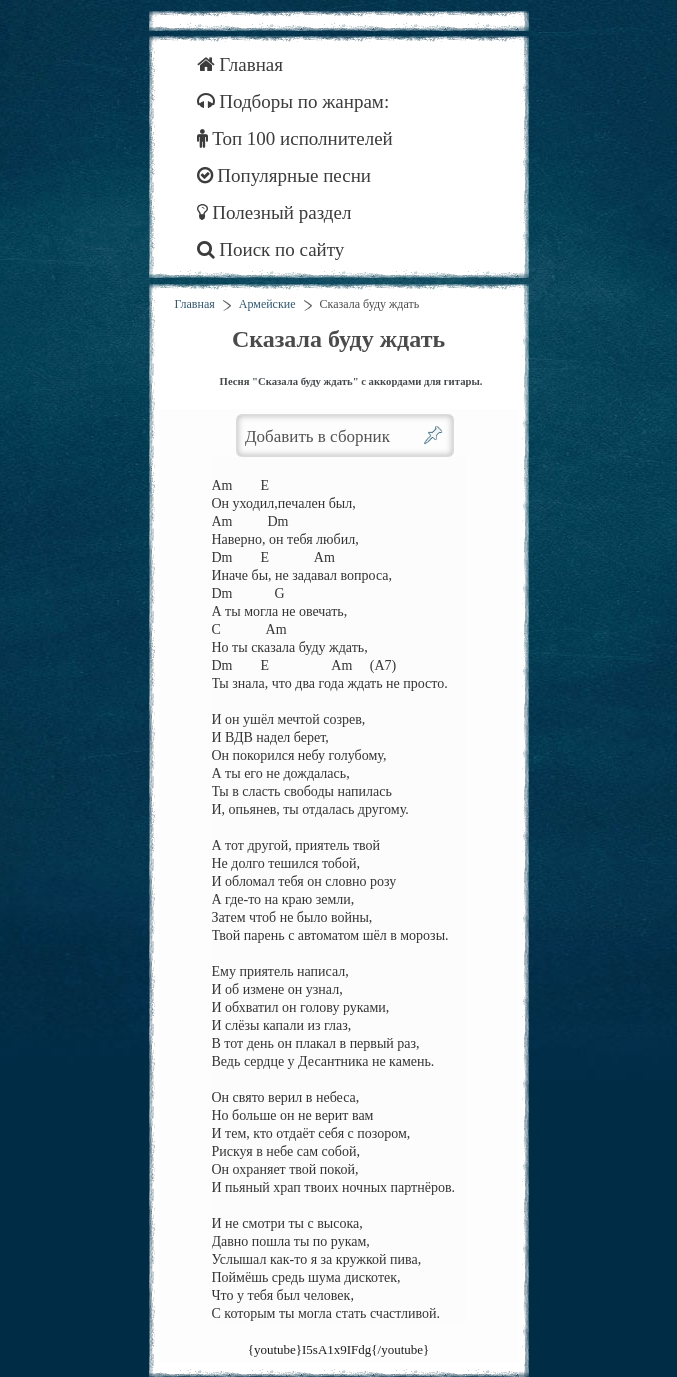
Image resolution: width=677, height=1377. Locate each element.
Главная (240, 64)
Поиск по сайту (271, 249)
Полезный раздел (274, 212)
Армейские (267, 304)
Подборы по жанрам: (293, 101)
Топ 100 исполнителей (295, 138)
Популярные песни (284, 175)
